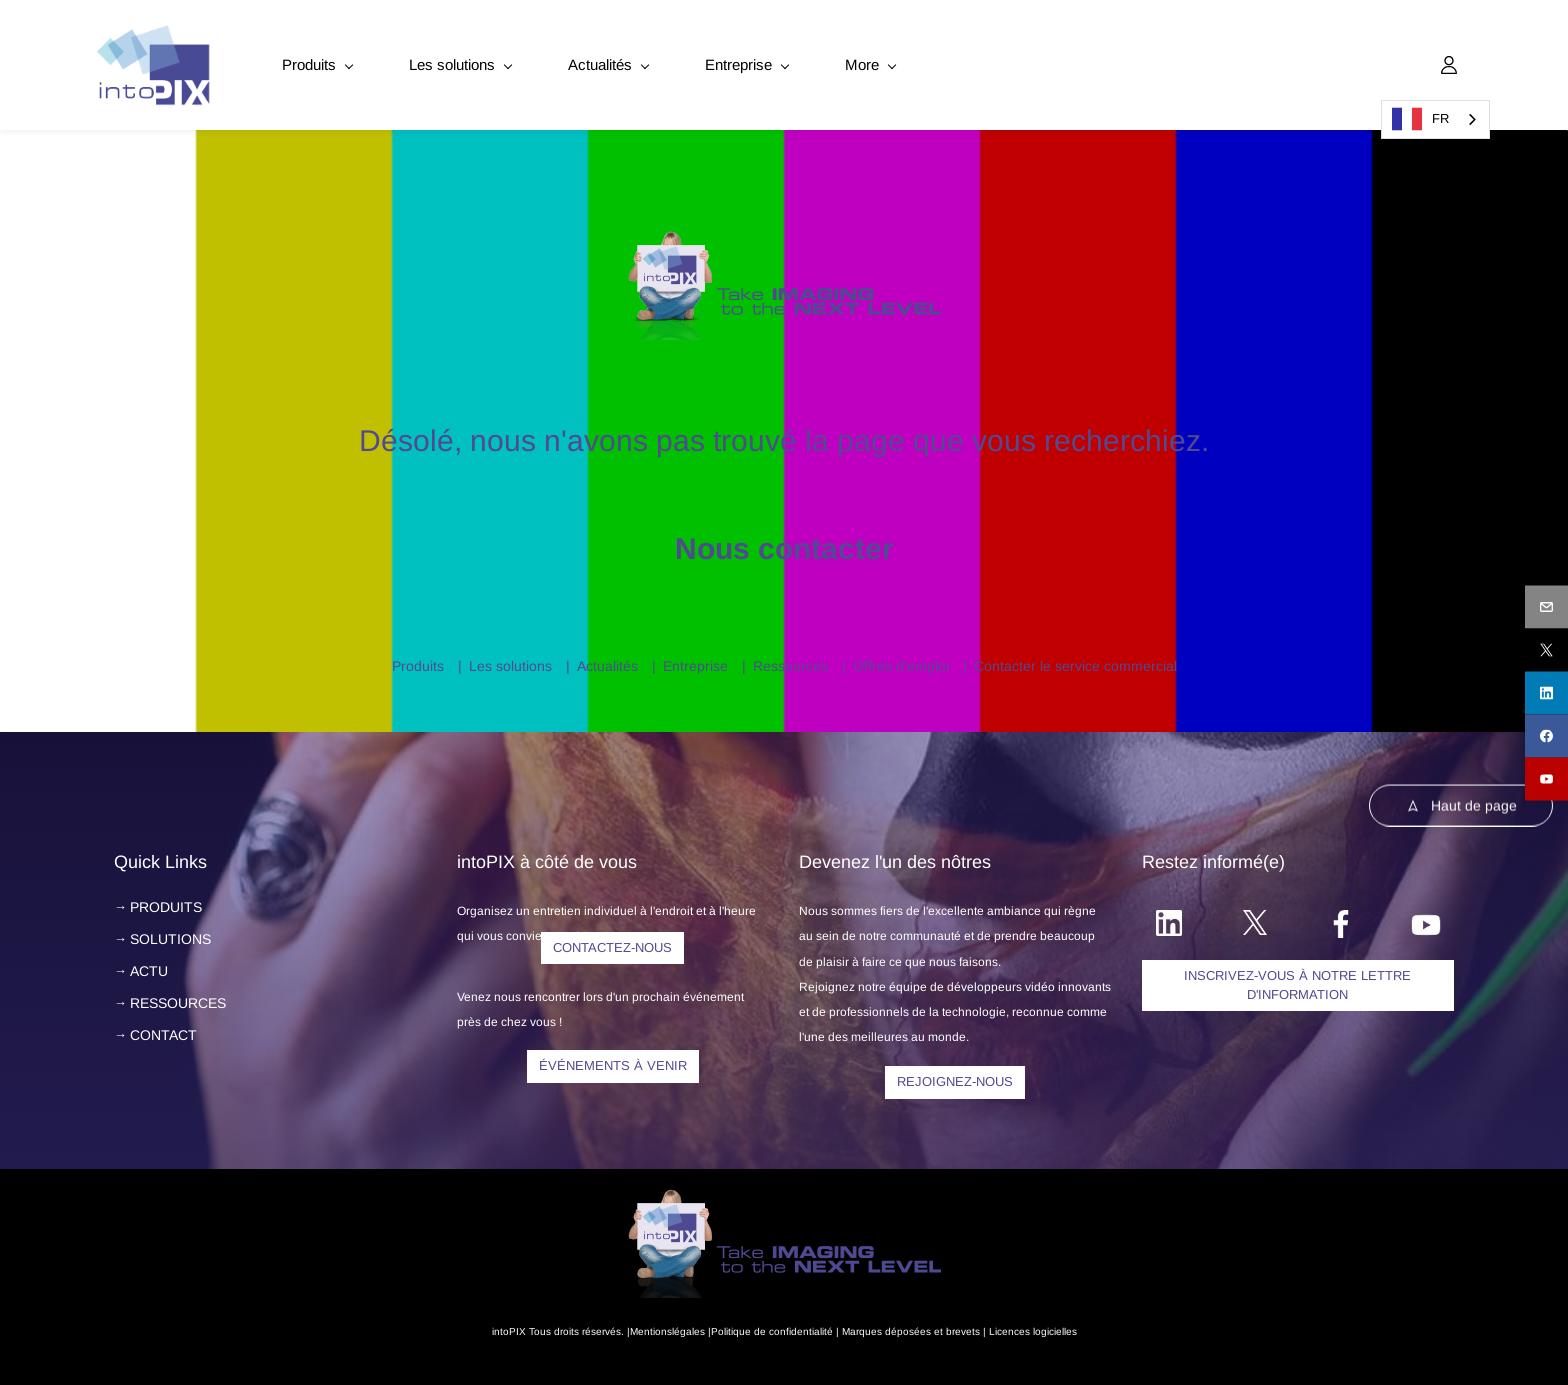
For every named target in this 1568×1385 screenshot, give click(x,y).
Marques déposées (886, 1323)
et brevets (955, 1323)
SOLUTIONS (170, 931)
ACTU (149, 963)
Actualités (607, 658)
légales (688, 1323)
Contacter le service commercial (1075, 658)
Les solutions (510, 658)
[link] (784, 231)
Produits (418, 658)
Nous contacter (784, 540)
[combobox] (1435, 119)
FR (1420, 119)
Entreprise (695, 658)
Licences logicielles (1033, 1323)
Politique (731, 1323)
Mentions (651, 1323)
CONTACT (163, 1027)
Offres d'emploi (901, 658)
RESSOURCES (178, 995)
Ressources (790, 658)
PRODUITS (166, 899)
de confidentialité (793, 1323)
